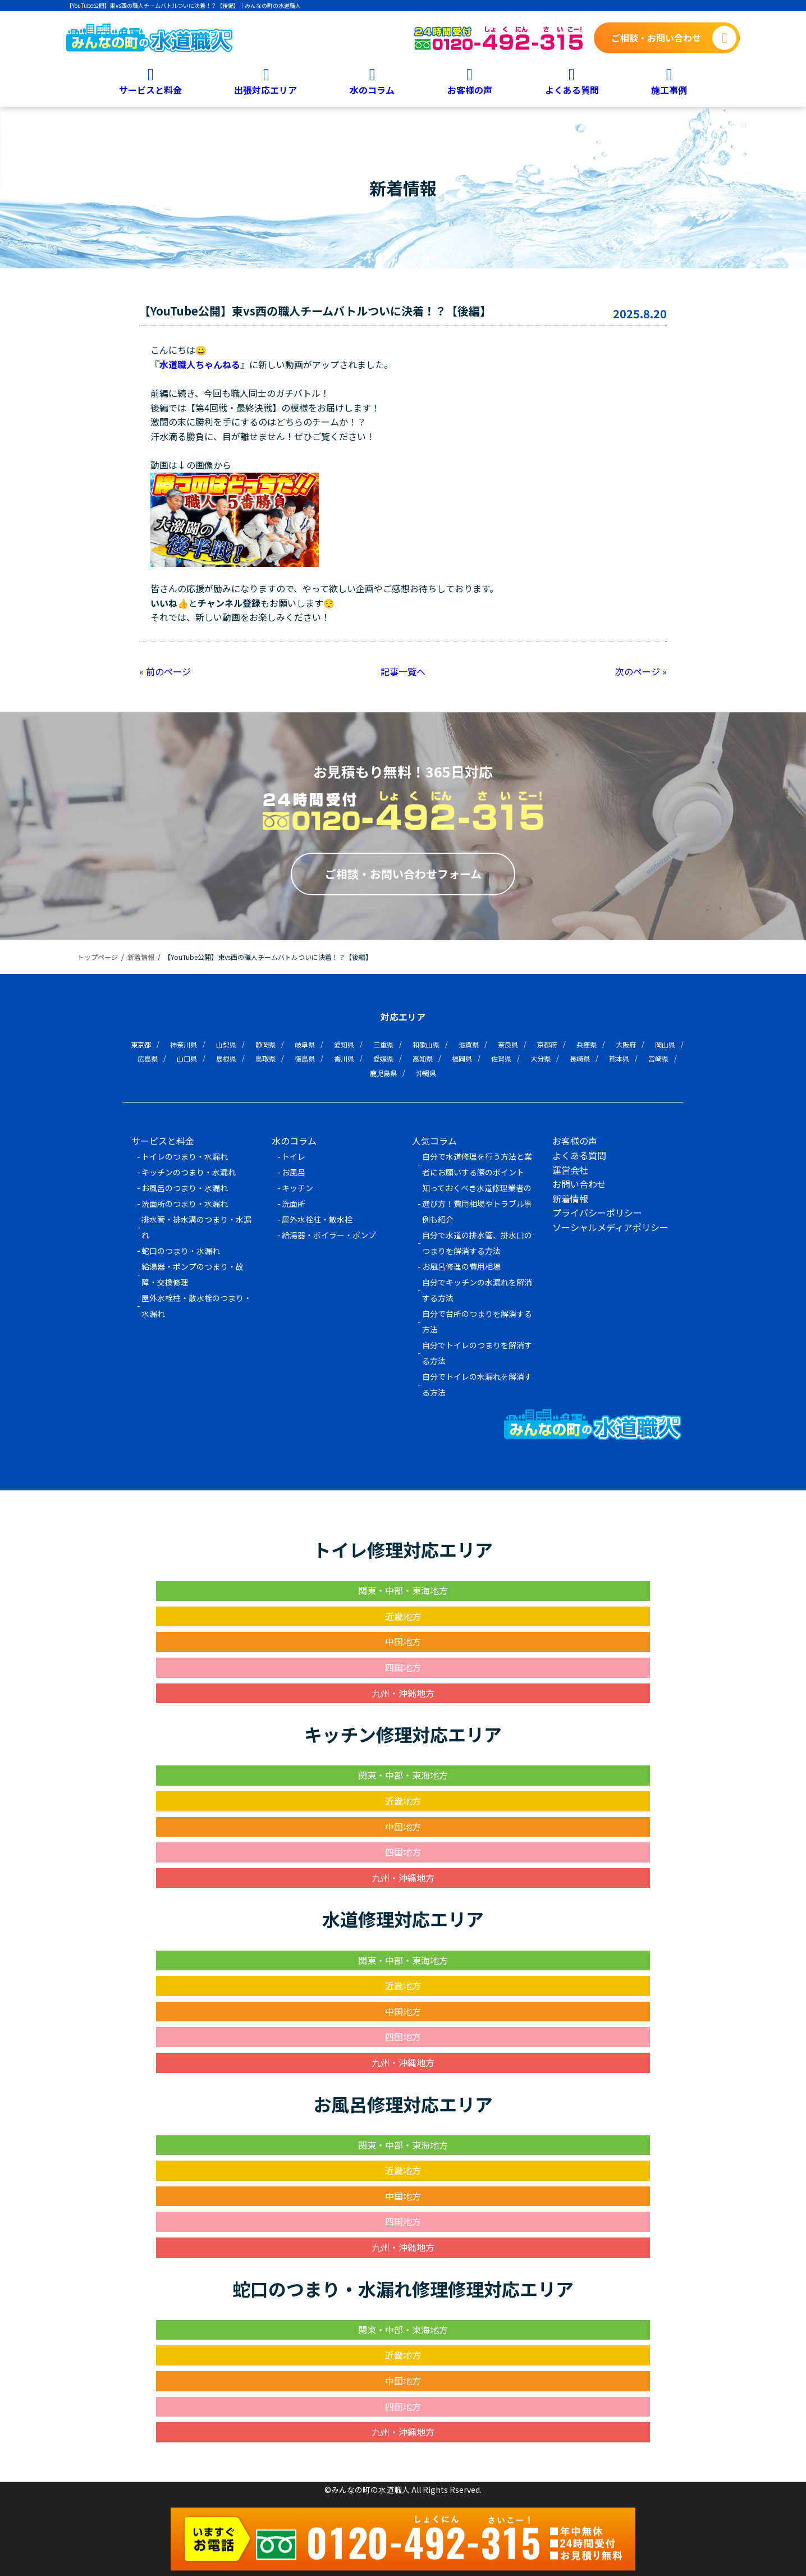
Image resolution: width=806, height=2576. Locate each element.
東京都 (141, 1044)
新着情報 (570, 1198)
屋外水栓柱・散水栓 (317, 1219)
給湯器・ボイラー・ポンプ (329, 1235)
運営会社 (570, 1170)
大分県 (540, 1058)
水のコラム (372, 89)
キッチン (297, 1187)
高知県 (423, 1058)
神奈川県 (183, 1044)
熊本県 (619, 1058)
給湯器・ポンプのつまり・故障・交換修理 (192, 1274)
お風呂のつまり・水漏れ (184, 1187)
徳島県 (305, 1058)
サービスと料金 (150, 89)
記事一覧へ (403, 671)
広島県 (148, 1058)
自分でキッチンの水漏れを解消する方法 (477, 1289)
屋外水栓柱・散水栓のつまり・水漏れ (196, 1305)
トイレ (293, 1156)
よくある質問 (572, 89)
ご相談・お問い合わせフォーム (403, 874)
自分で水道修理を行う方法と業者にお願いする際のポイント (477, 1164)
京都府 (547, 1044)
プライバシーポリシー (597, 1212)
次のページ (637, 671)
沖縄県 (426, 1073)
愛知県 (344, 1044)
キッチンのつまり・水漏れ (188, 1172)
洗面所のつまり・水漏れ (184, 1203)
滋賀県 (469, 1044)
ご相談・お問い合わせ (656, 37)
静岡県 (265, 1044)
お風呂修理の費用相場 (461, 1266)
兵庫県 (586, 1044)
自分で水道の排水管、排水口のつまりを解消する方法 (477, 1242)
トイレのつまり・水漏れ (184, 1156)
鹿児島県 (383, 1073)
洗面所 (293, 1203)
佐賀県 (501, 1058)
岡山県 (665, 1044)
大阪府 (626, 1044)
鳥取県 (265, 1058)
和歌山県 (426, 1044)
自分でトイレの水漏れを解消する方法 (477, 1384)
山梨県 (226, 1044)
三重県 (383, 1044)
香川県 (344, 1058)
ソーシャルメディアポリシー (610, 1227)
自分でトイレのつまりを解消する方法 (477, 1352)
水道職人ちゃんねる (199, 364)
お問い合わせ (579, 1184)
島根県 (226, 1058)
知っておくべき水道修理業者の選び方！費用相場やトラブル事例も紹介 (477, 1203)
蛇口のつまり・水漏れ (180, 1250)
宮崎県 (658, 1058)
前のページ (168, 671)
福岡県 (462, 1058)
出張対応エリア (265, 89)
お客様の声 (469, 89)
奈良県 (508, 1044)
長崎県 (580, 1058)
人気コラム (434, 1140)
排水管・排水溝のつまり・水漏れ (196, 1227)
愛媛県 (383, 1058)
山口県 (187, 1058)
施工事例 (669, 89)
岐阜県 (305, 1044)
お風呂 (293, 1172)
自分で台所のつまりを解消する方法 (477, 1321)
